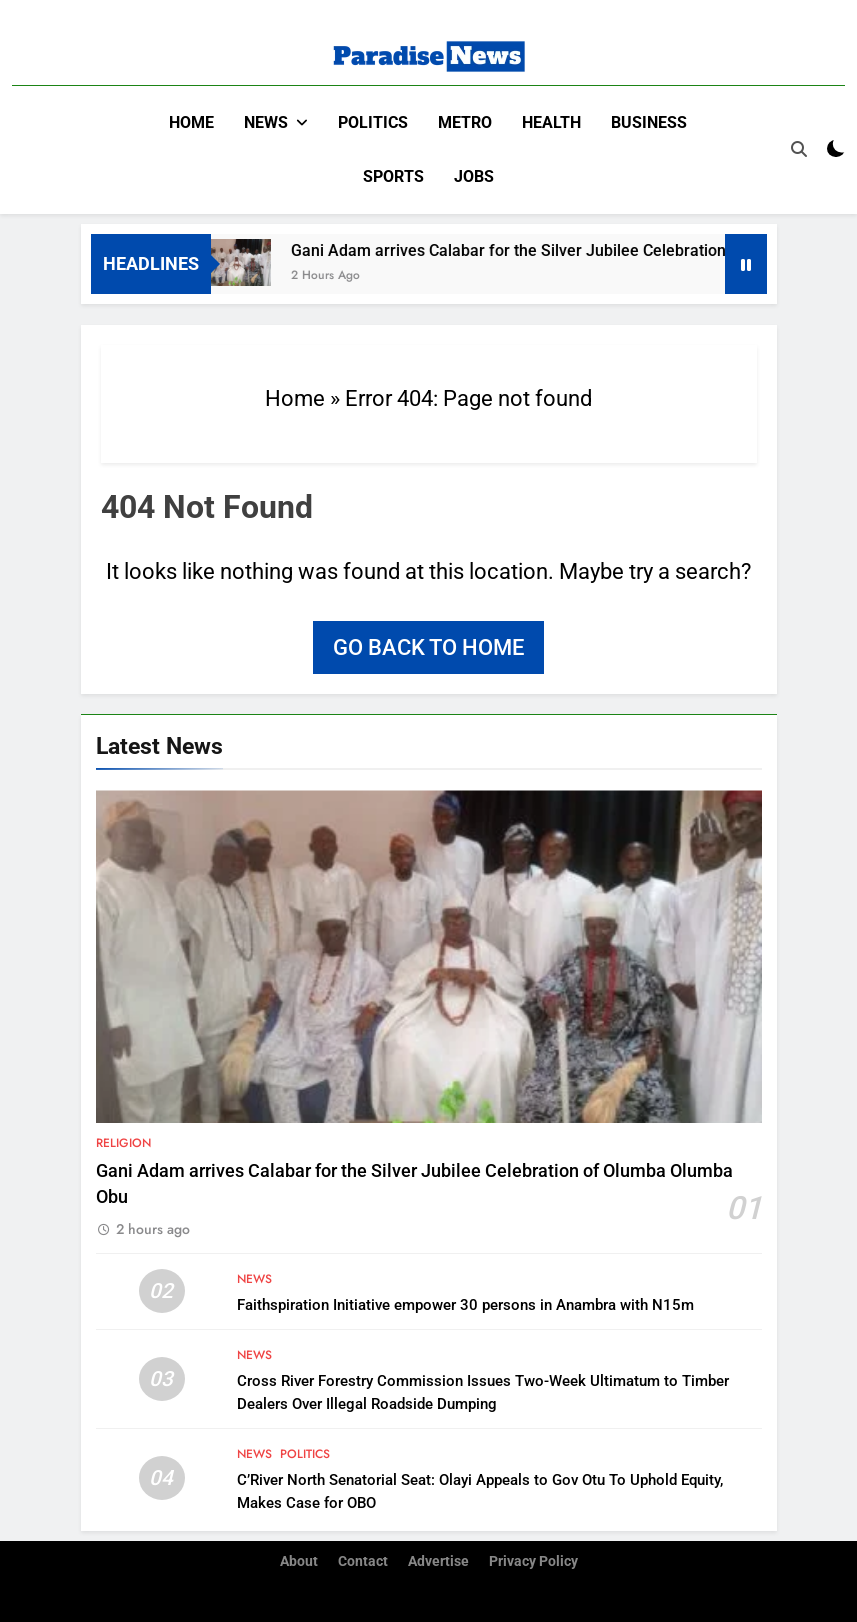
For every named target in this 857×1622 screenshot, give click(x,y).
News (266, 122)
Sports (393, 176)
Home (191, 122)
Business (649, 122)
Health (551, 122)
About (299, 1561)
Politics (373, 122)
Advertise (438, 1561)
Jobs (474, 176)
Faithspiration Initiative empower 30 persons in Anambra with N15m (465, 1305)
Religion (123, 1143)
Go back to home (428, 647)
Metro (465, 122)
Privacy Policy (533, 1561)
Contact (363, 1561)
